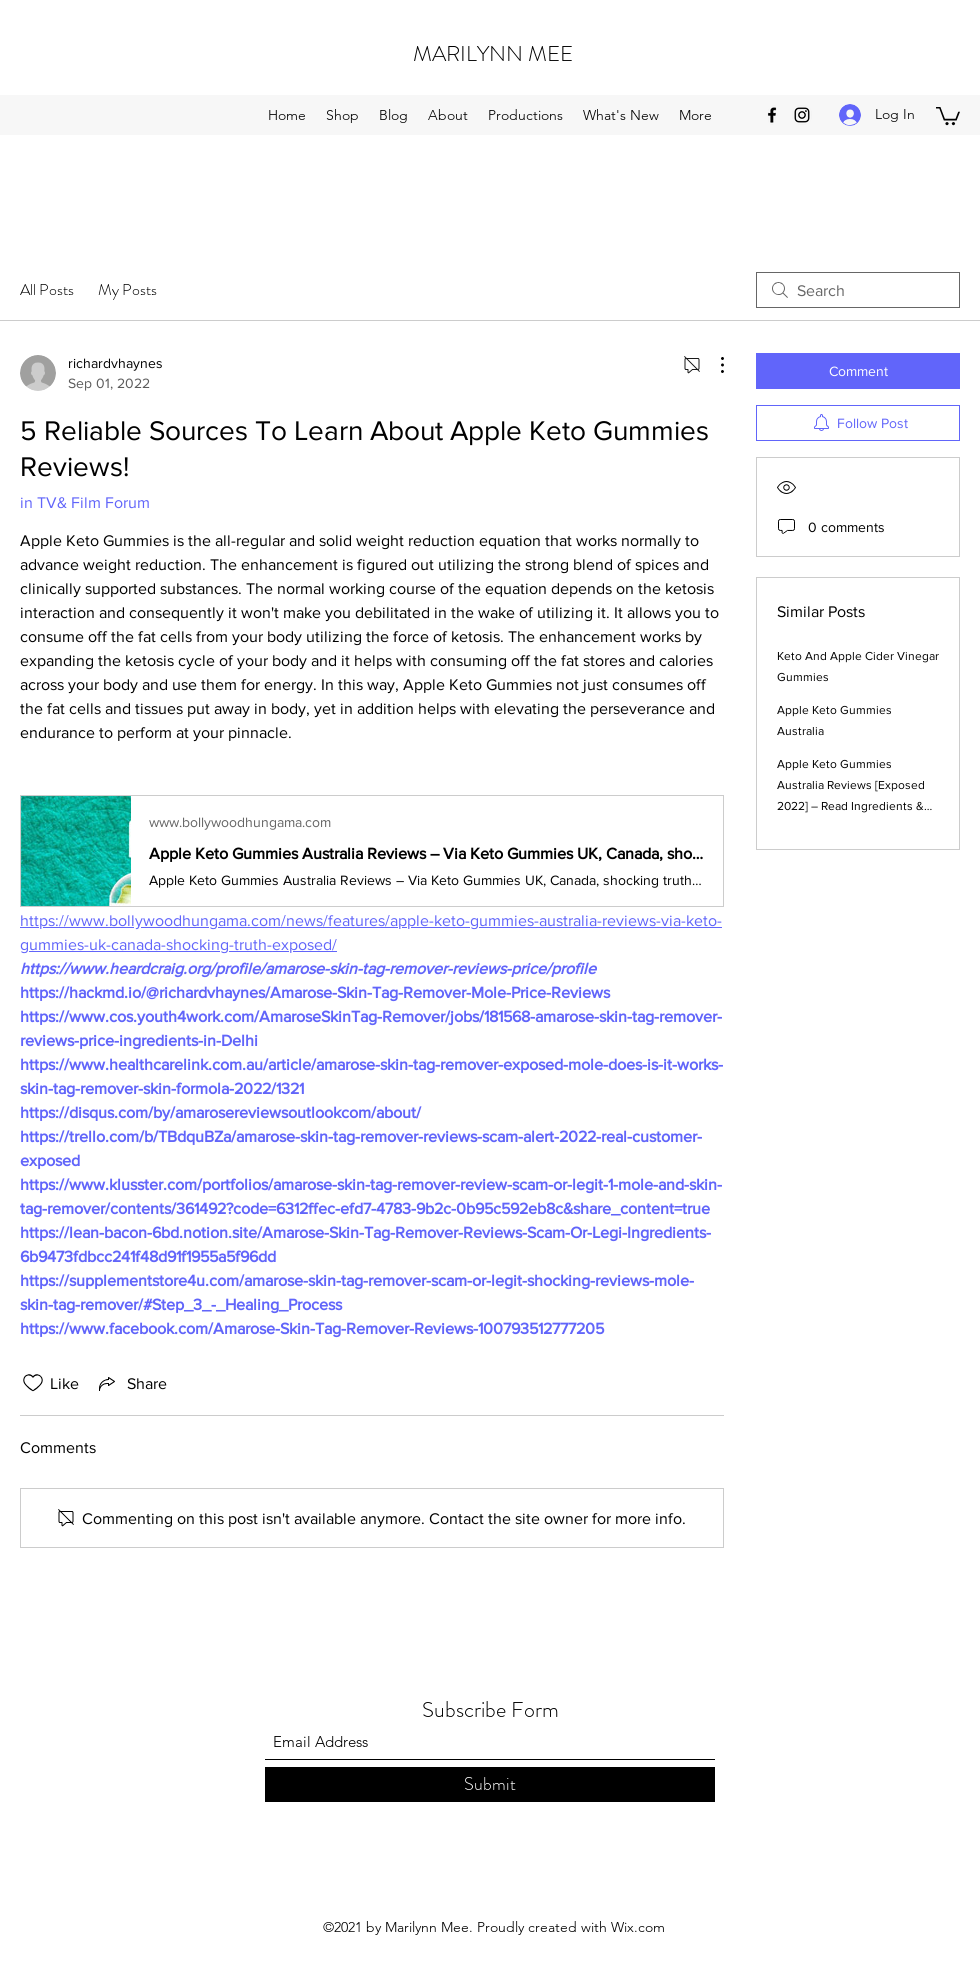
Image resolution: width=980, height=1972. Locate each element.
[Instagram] (802, 115)
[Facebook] (772, 115)
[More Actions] (712, 365)
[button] (948, 115)
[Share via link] (131, 1383)
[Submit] (490, 1784)
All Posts (47, 289)
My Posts (127, 289)
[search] (858, 290)
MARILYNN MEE (493, 53)
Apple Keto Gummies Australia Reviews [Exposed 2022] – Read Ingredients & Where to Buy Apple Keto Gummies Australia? (851, 806)
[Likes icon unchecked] (33, 1383)
